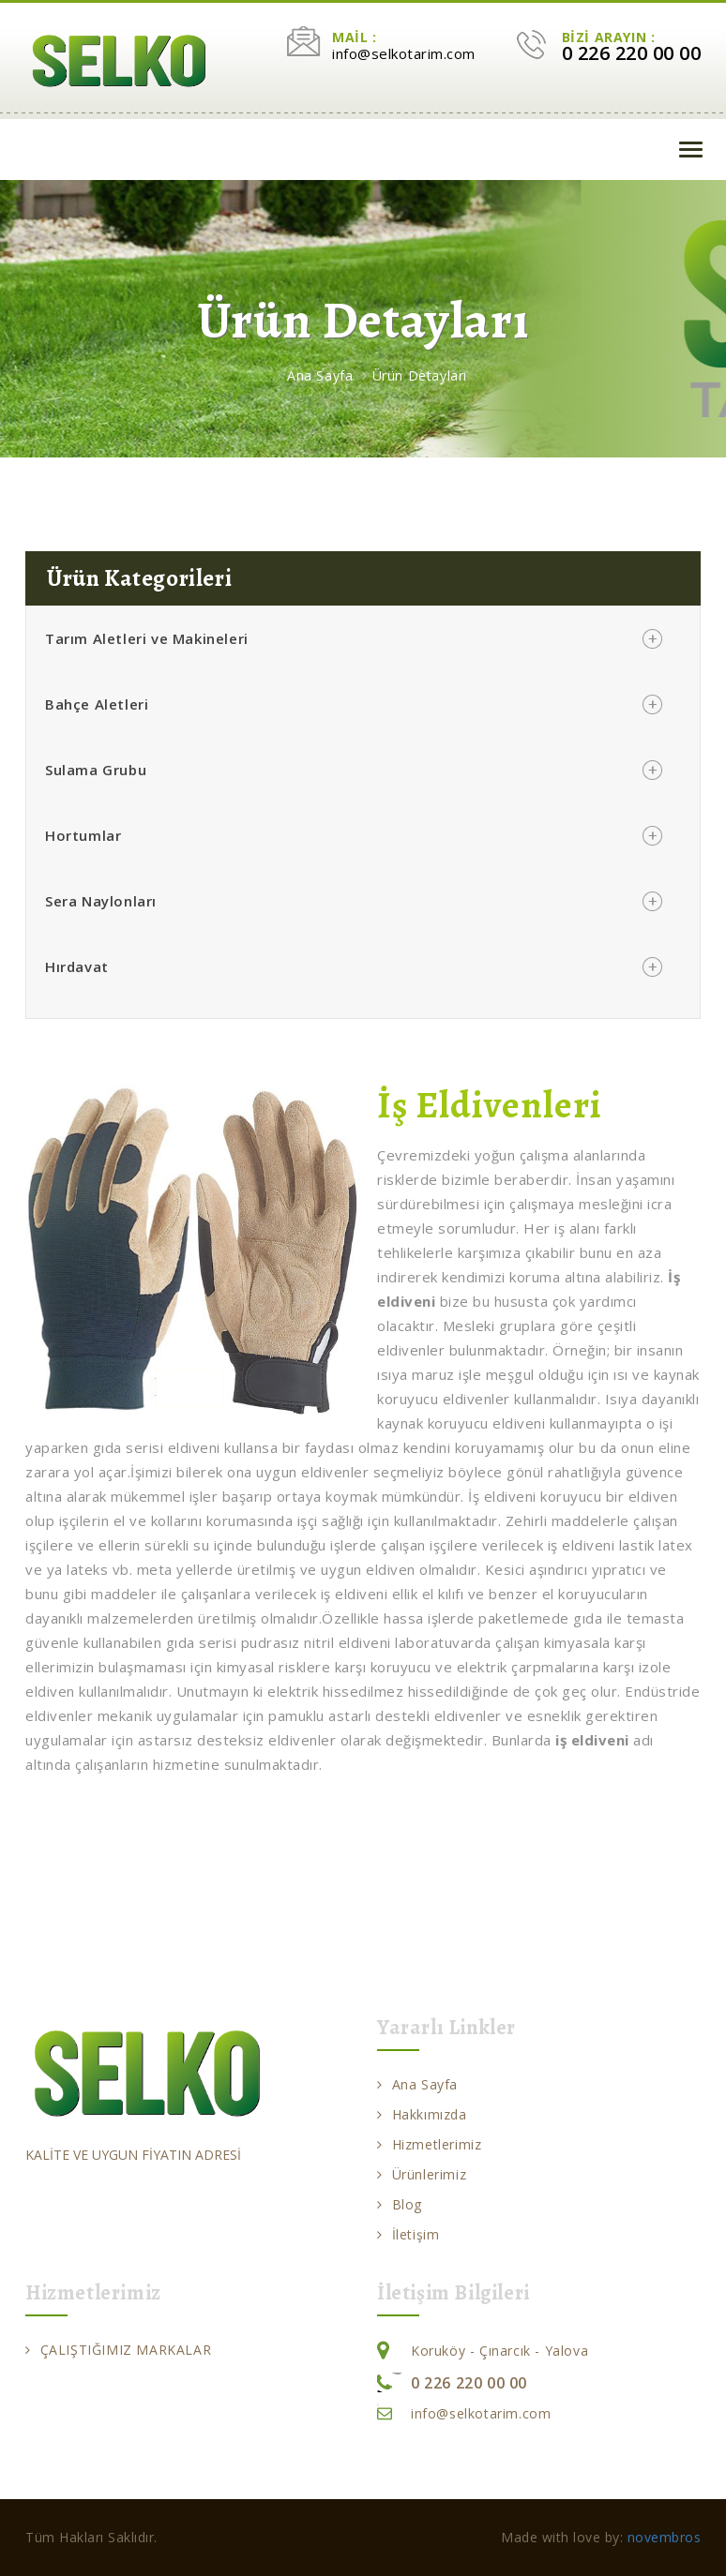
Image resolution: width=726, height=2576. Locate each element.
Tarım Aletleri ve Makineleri (147, 638)
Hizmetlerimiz (429, 2144)
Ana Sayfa (320, 375)
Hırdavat (77, 966)
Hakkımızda (422, 2114)
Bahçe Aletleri (96, 704)
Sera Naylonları (101, 900)
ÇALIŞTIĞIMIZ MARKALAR (118, 2350)
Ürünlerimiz (421, 2174)
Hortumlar (83, 835)
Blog (399, 2204)
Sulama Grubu (95, 769)
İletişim (408, 2234)
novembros (665, 2537)
